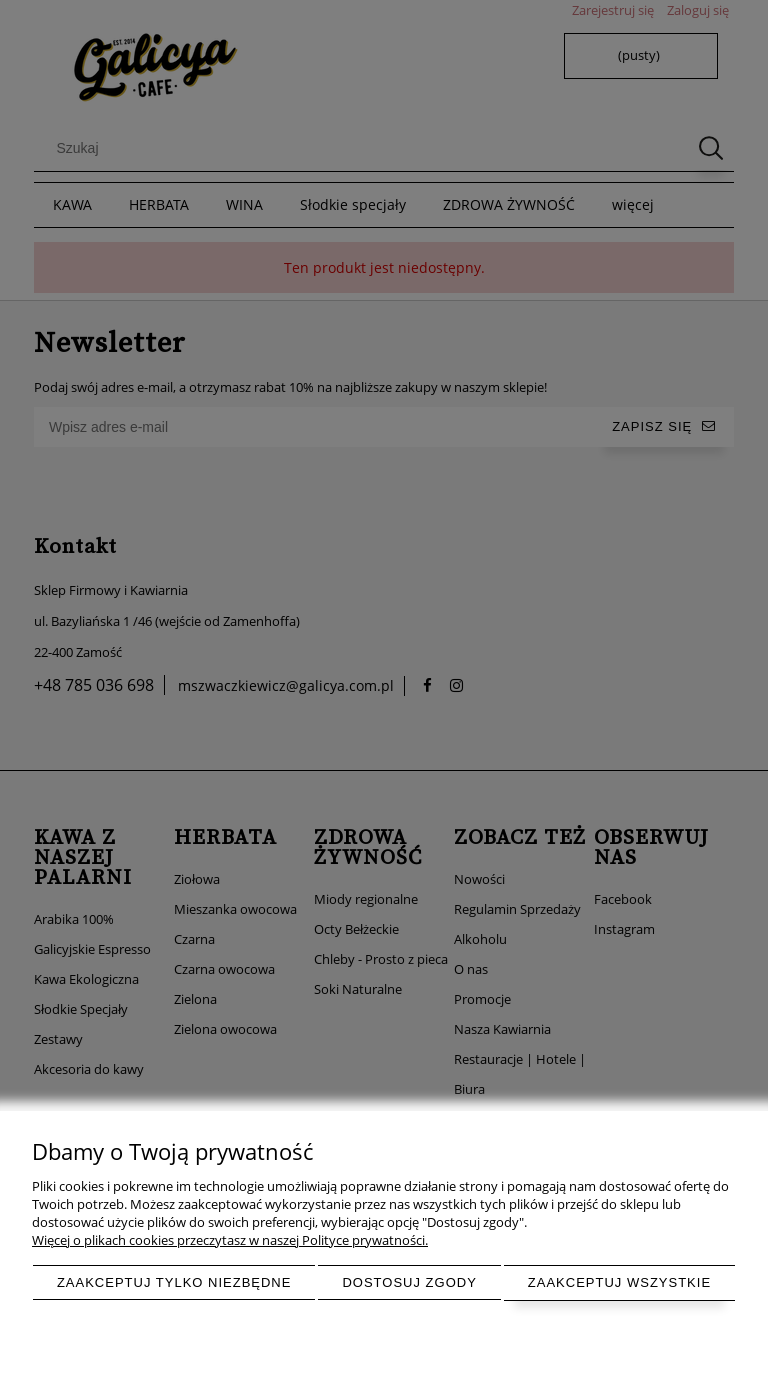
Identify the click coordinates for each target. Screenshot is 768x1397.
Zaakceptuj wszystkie (619, 1282)
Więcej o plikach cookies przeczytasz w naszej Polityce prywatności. (230, 1240)
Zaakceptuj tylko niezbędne (174, 1282)
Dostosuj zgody (409, 1282)
